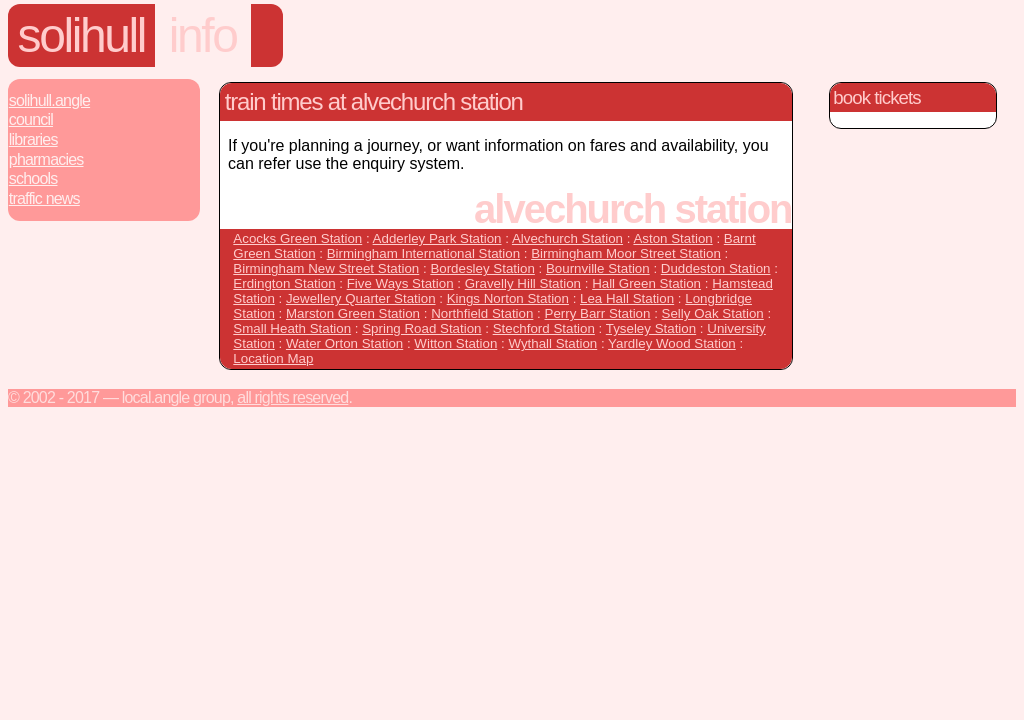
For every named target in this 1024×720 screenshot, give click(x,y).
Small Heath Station (292, 328)
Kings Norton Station (508, 298)
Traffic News (44, 198)
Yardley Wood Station (672, 343)
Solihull (82, 35)
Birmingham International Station (423, 253)
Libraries (33, 139)
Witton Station (455, 343)
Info (203, 35)
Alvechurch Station (567, 238)
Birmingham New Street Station (326, 268)
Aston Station (672, 238)
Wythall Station (552, 343)
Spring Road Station (421, 328)
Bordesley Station (482, 268)
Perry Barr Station (598, 313)
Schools (33, 178)
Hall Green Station (646, 283)
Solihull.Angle (49, 100)
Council (31, 119)
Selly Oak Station (713, 313)
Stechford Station (544, 328)
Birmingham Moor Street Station (626, 253)
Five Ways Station (400, 283)
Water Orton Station (344, 343)
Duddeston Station (716, 268)
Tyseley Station (651, 328)
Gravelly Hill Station (523, 283)
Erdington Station (284, 283)
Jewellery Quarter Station (361, 298)
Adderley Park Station (437, 238)
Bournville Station (598, 268)
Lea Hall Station (627, 298)
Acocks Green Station (297, 238)
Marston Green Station (353, 313)
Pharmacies (46, 159)
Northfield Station (482, 313)
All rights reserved (292, 397)
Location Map (273, 358)
